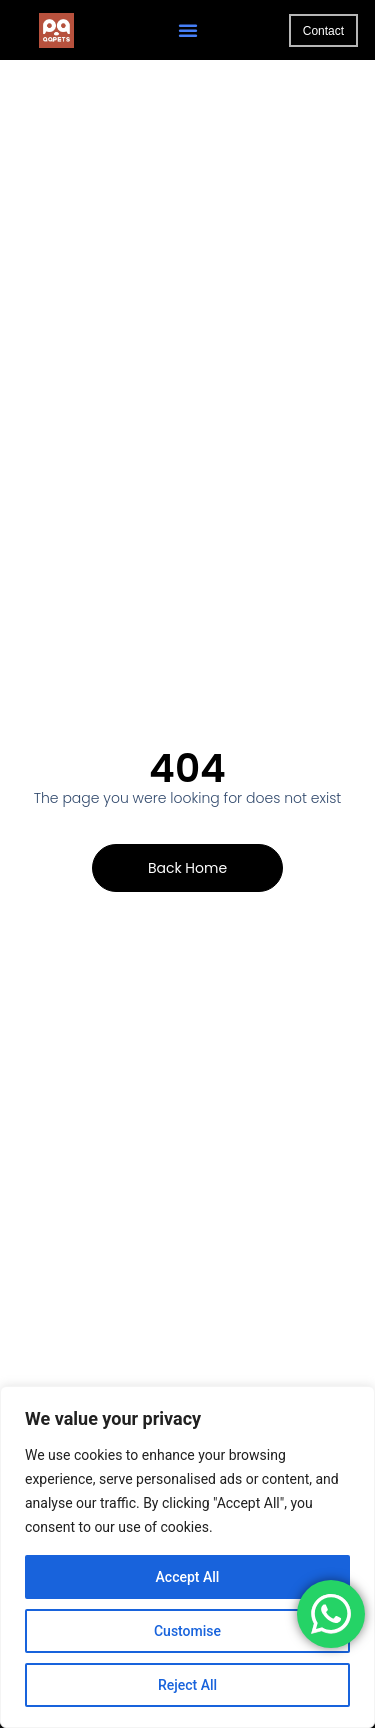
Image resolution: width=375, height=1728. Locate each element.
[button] (188, 30)
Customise (187, 1631)
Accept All (188, 1577)
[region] (187, 1557)
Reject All (187, 1685)
